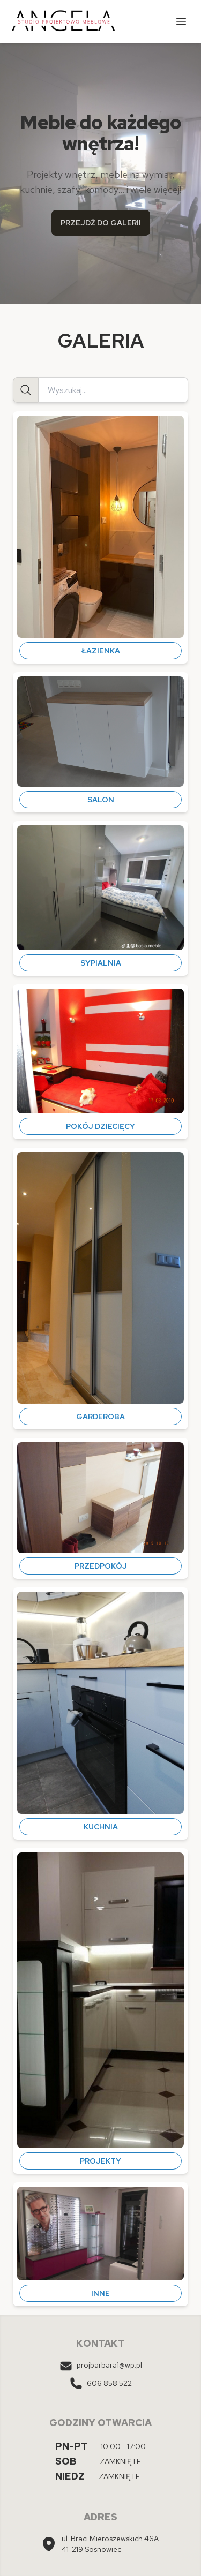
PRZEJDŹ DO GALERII (101, 223)
